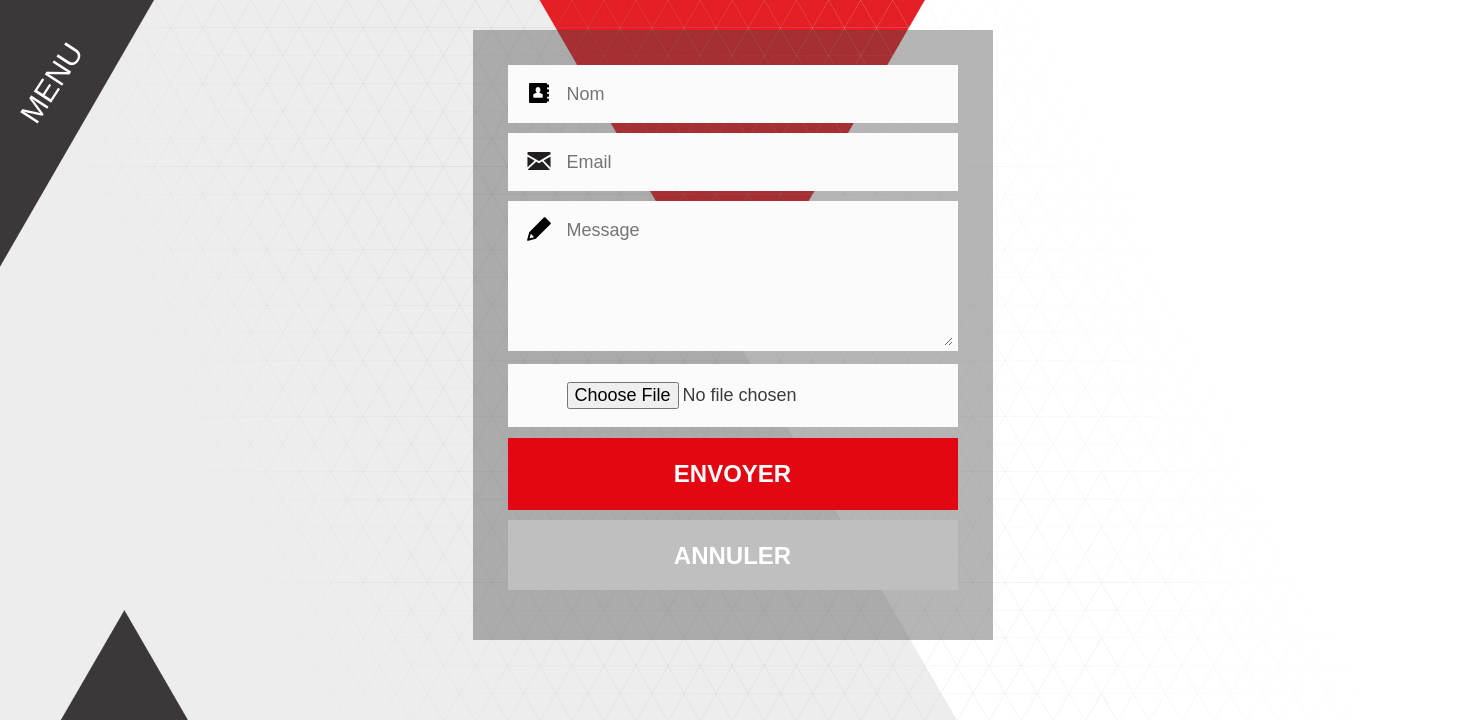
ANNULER (732, 555)
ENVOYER (732, 473)
